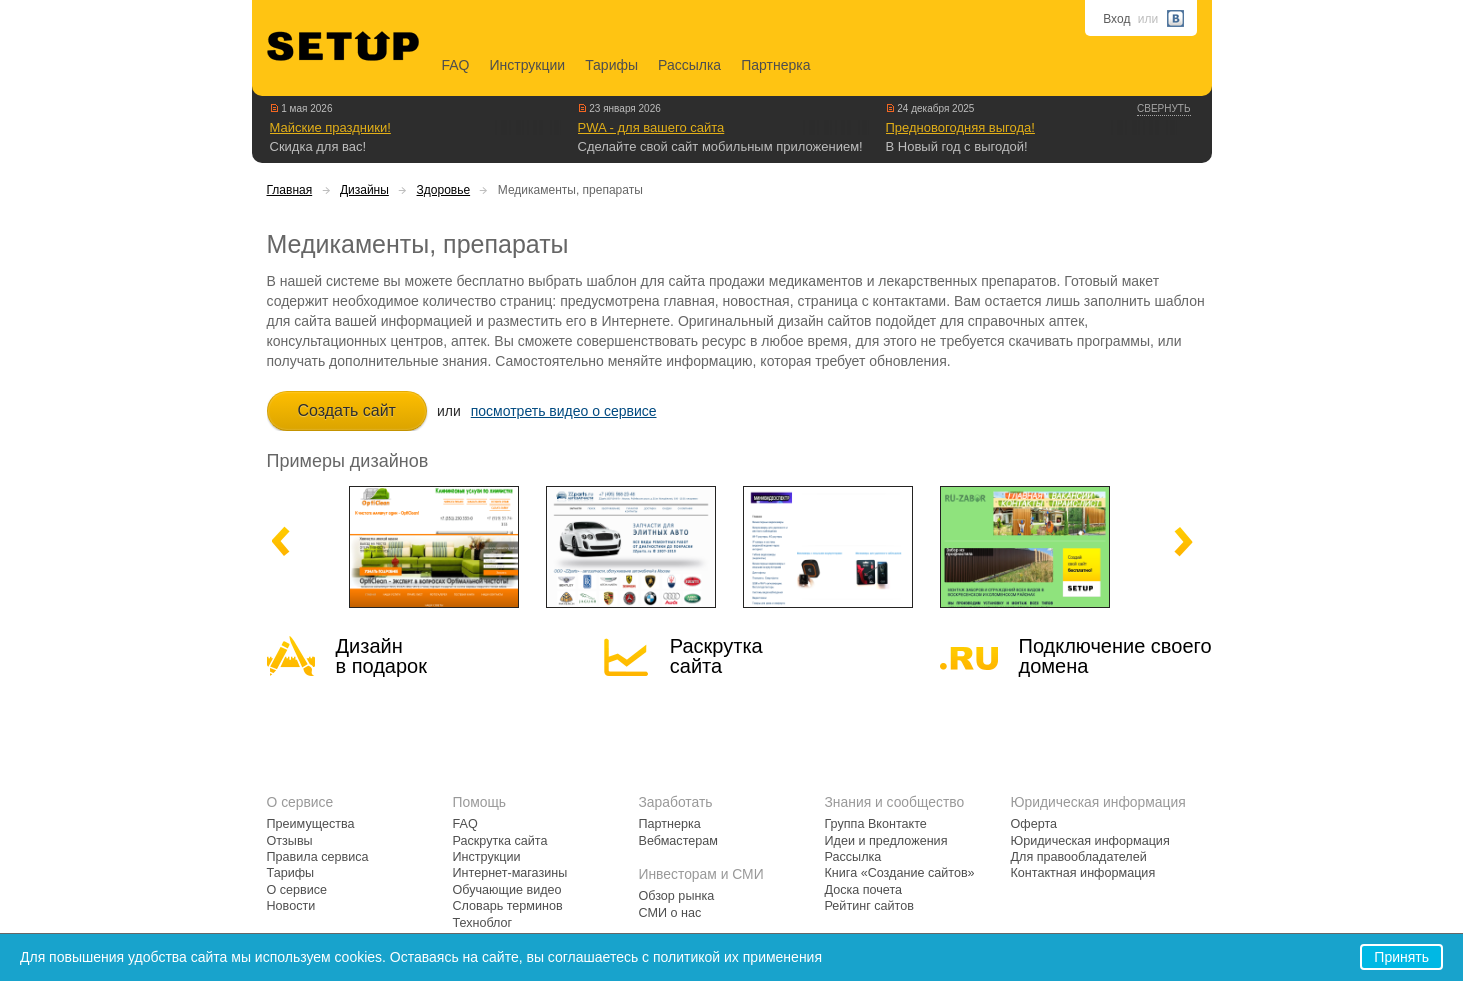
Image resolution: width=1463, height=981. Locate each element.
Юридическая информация (1090, 841)
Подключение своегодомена (1115, 656)
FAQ (456, 65)
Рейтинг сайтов (869, 906)
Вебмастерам (678, 841)
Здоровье (444, 190)
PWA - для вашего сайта (651, 127)
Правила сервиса (318, 857)
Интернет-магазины (510, 873)
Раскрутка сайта (716, 656)
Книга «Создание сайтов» (900, 873)
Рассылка (689, 65)
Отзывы (290, 841)
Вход (1116, 19)
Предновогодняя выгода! (960, 127)
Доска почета (864, 890)
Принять (1401, 957)
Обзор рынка (677, 896)
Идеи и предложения (886, 841)
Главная (290, 190)
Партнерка (775, 65)
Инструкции (528, 65)
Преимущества (311, 824)
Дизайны (364, 190)
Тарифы (611, 65)
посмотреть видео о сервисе (564, 411)
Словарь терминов (508, 906)
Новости (291, 906)
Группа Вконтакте (876, 824)
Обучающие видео (507, 890)
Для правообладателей (1079, 857)
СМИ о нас (670, 913)
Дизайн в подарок (381, 656)
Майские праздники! (330, 127)
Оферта (1034, 824)
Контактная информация (1083, 873)
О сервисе (297, 890)
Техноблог (483, 923)
